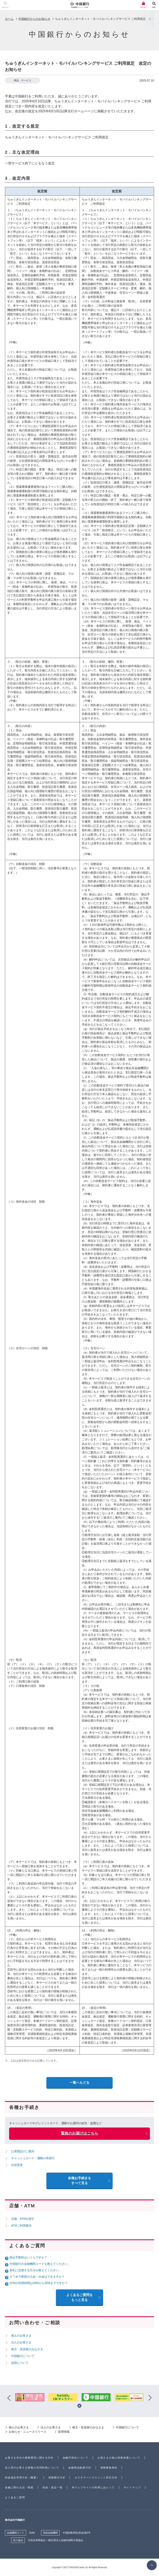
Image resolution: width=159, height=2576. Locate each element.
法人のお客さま (21, 2342)
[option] (29, 2398)
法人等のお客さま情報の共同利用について (32, 2467)
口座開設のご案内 (22, 2151)
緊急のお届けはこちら (79, 2133)
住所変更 (17, 2165)
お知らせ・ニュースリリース (27, 2431)
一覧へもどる (79, 2082)
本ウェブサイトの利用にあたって (93, 2487)
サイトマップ (132, 2487)
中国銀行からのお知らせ (34, 18)
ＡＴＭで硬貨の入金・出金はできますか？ (37, 2276)
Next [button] (150, 2398)
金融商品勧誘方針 (79, 2467)
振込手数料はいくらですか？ (28, 2257)
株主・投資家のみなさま (27, 2349)
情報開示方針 (57, 2477)
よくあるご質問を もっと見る (79, 2297)
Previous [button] (9, 2398)
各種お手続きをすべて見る (79, 2180)
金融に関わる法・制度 (19, 2487)
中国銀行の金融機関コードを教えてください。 (40, 2263)
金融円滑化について (75, 2457)
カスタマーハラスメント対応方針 (96, 2477)
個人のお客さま (21, 2335)
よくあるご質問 (15, 2497)
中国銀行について (22, 2356)
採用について (20, 2362)
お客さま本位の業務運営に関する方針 (29, 2457)
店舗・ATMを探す (23, 2218)
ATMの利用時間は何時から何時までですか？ (39, 2283)
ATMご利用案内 (21, 2225)
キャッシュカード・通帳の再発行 (33, 2158)
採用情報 (64, 2431)
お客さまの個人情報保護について (119, 2457)
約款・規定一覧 (53, 2487)
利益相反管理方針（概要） (22, 2477)
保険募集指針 (109, 2467)
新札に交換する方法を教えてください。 (36, 2270)
